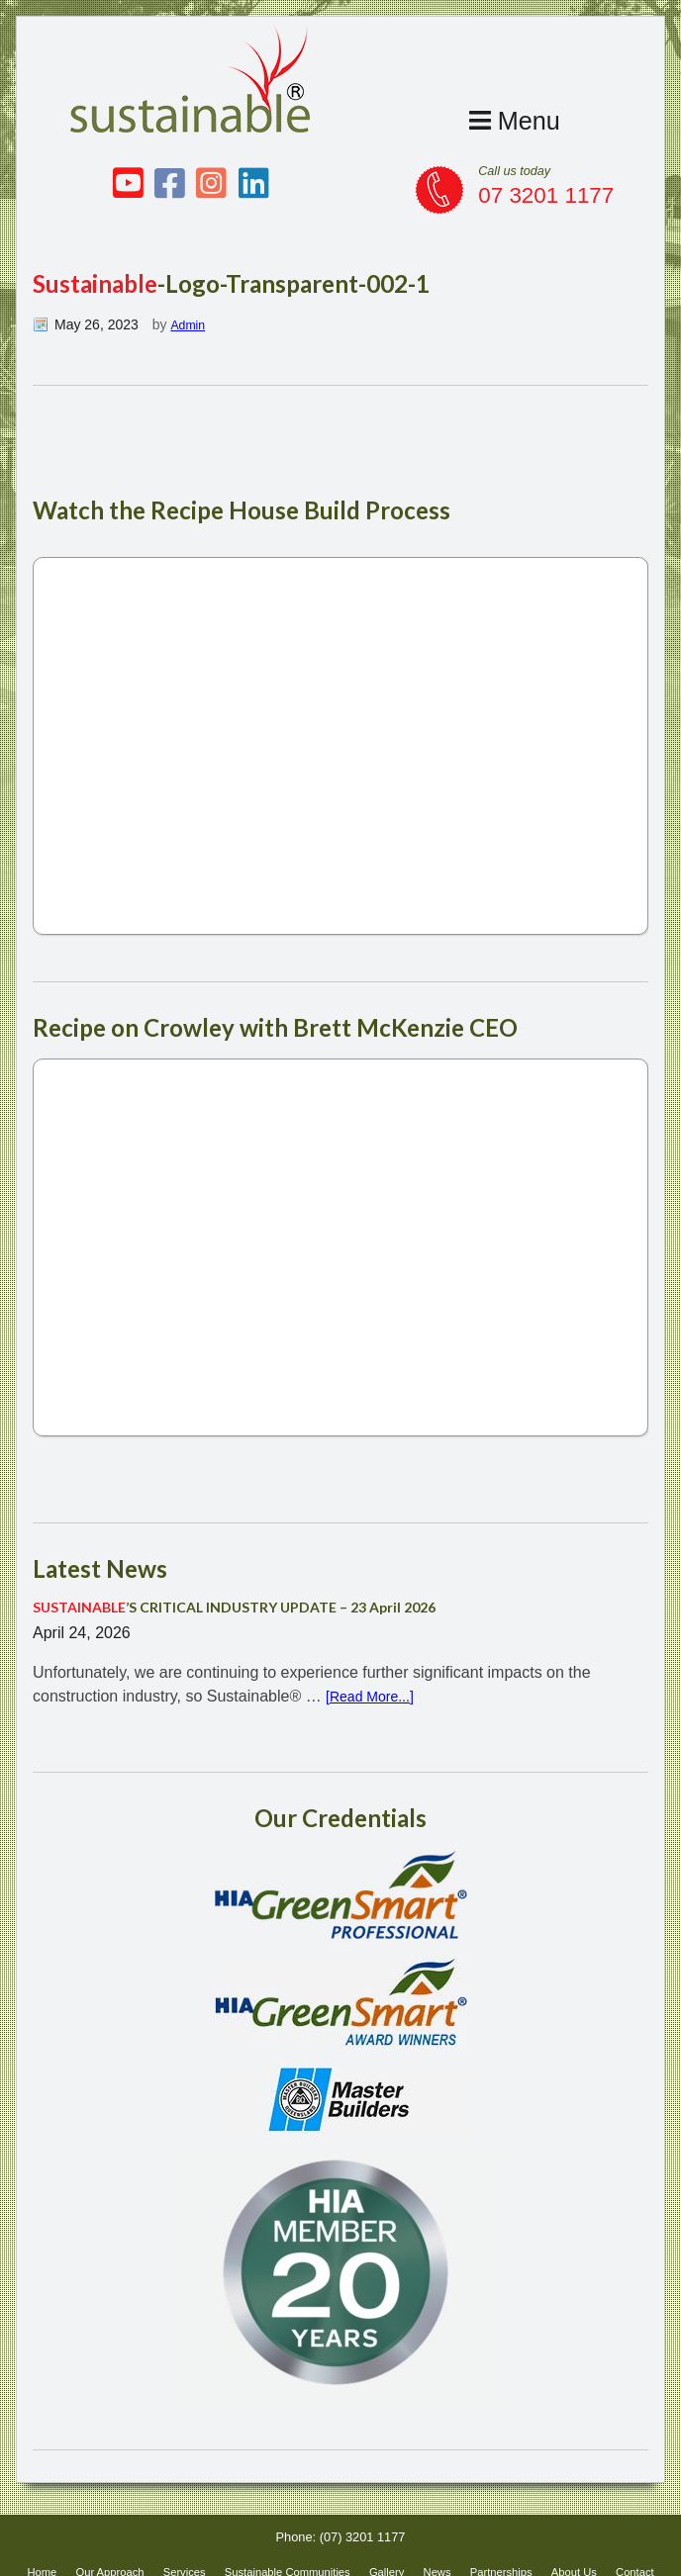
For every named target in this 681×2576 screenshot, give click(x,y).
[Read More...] (376, 1698)
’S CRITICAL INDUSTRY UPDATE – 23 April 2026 (258, 1609)
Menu (509, 119)
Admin (190, 324)
